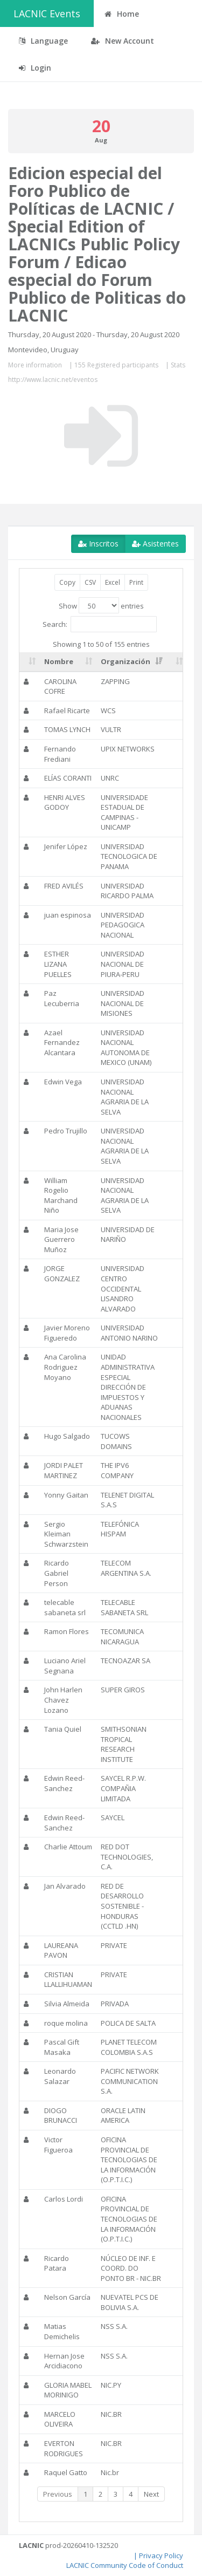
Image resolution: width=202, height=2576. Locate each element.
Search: (100, 624)
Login (35, 68)
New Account (122, 41)
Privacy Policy (161, 2555)
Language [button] (43, 41)
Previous (57, 2494)
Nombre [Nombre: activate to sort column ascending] (58, 661)
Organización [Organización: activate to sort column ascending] (125, 661)
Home (122, 14)
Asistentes (155, 543)
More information (35, 365)
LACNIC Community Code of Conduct (124, 2565)
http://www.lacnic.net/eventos (52, 379)
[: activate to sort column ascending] (29, 662)
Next (151, 2494)
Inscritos (98, 543)
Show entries (101, 605)
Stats (178, 365)
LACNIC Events (46, 13)
